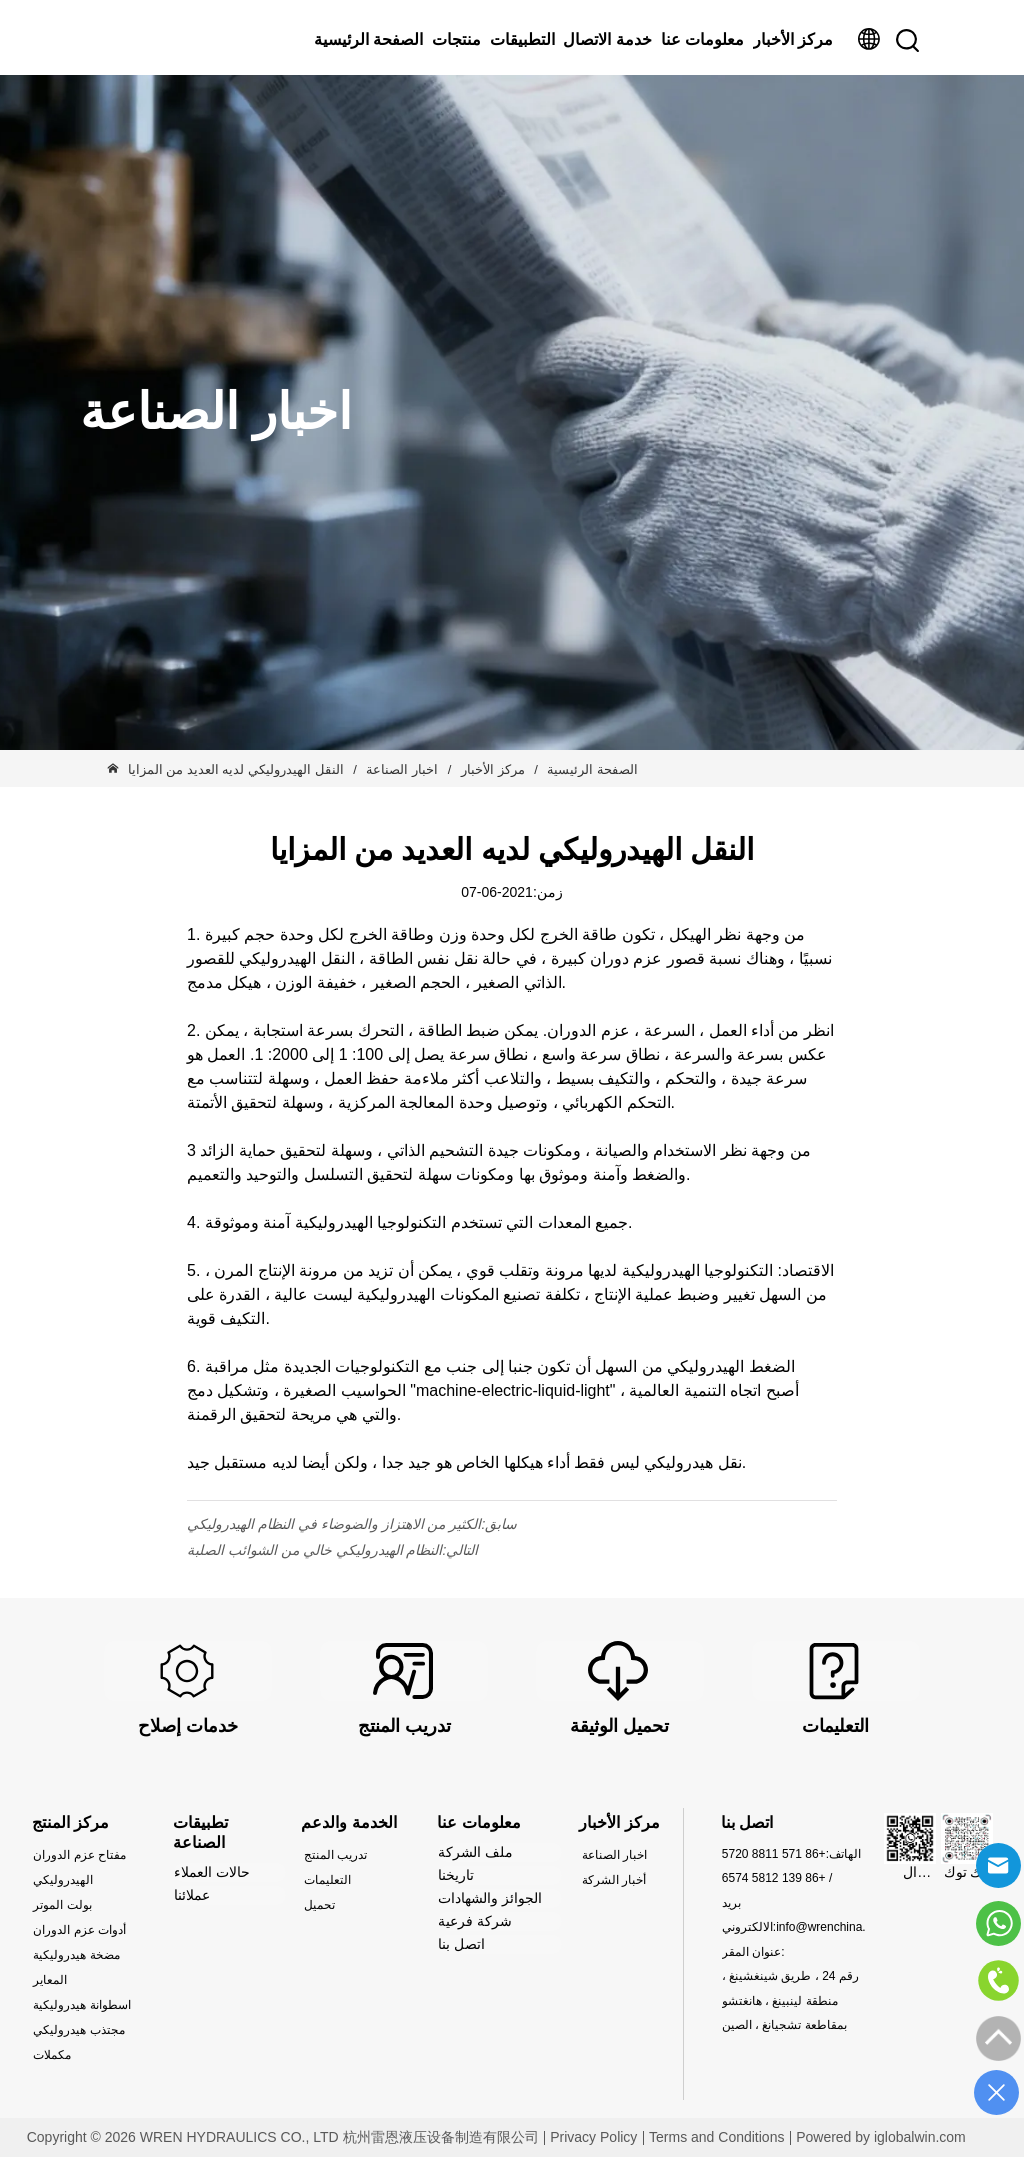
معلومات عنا (702, 39)
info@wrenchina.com (832, 1927)
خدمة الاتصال (607, 39)
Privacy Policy (593, 2137)
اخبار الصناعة (402, 769)
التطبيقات (522, 39)
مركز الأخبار (793, 39)
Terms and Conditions (716, 2137)
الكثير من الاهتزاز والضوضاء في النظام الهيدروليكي (334, 1524)
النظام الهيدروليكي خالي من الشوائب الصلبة (314, 1550)
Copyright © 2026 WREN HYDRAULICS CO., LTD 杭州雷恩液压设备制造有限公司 (283, 2137)
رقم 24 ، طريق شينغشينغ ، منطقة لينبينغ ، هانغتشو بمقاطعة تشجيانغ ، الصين (790, 2000)
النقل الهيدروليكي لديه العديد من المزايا (238, 769)
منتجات (456, 39)
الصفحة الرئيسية (368, 39)
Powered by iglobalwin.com (881, 2137)
